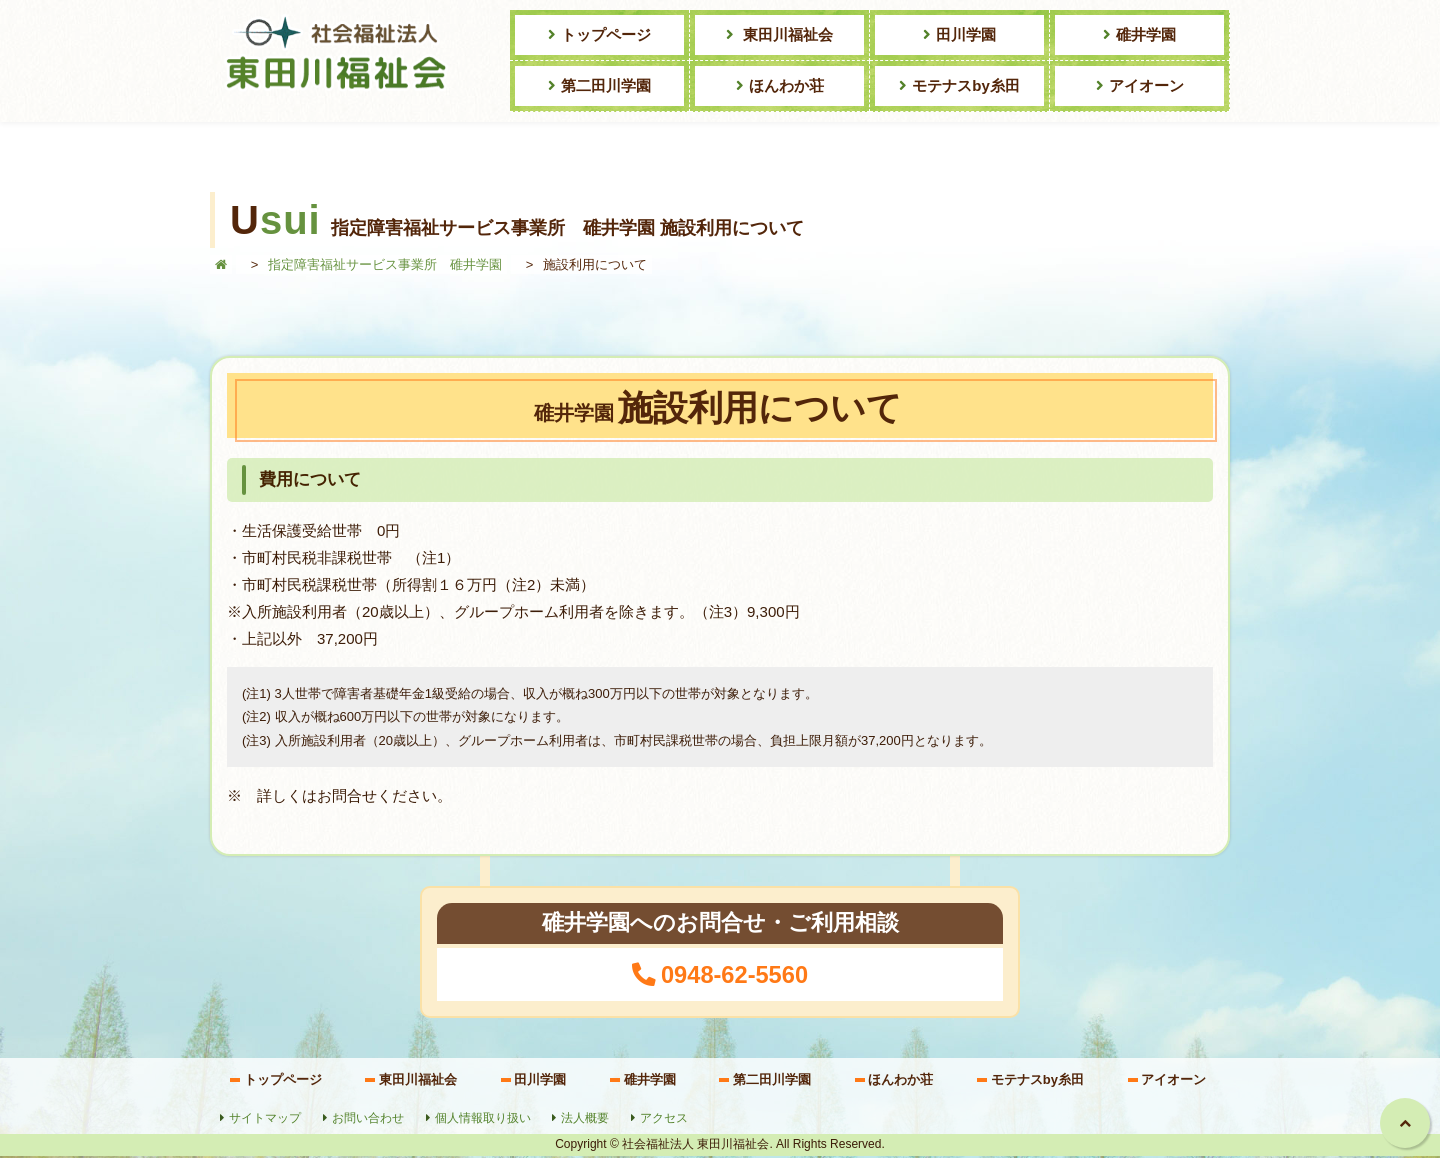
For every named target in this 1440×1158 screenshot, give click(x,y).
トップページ (606, 34)
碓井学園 (1146, 34)
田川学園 (966, 34)
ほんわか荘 (786, 85)
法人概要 (586, 1120)
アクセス (665, 1120)
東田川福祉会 (786, 34)
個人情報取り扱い (484, 1120)
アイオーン (1146, 85)
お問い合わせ (369, 1120)
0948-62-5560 (735, 976)
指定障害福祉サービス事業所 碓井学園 (385, 264)
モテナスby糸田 (966, 85)
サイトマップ (266, 1120)
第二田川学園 (606, 85)
